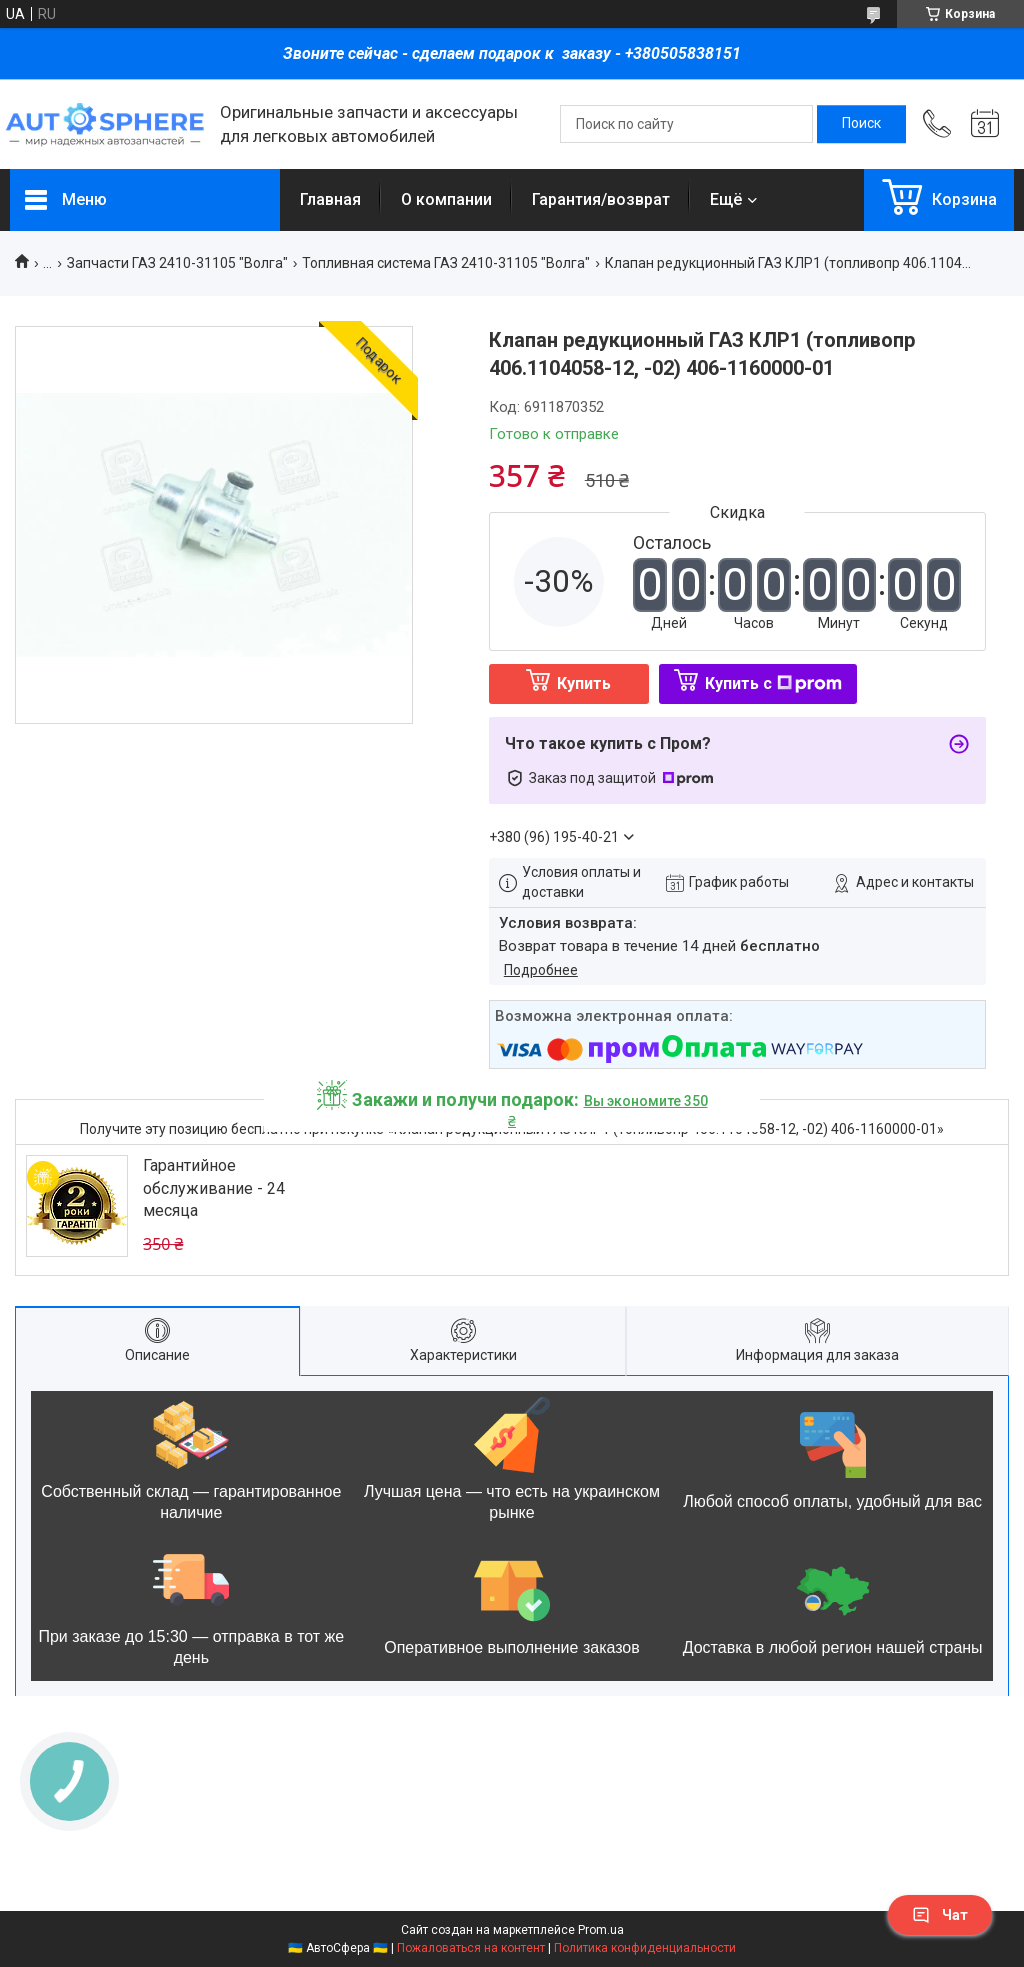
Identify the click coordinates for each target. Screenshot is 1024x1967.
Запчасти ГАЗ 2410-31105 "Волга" (177, 263)
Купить (584, 683)
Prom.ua (601, 1930)
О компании (446, 199)
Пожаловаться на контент (471, 1948)
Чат (940, 1915)
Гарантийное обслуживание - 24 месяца (214, 1188)
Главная (330, 199)
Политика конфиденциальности (645, 1948)
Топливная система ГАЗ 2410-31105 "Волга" (446, 263)
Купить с (773, 683)
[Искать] (861, 124)
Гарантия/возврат (601, 199)
